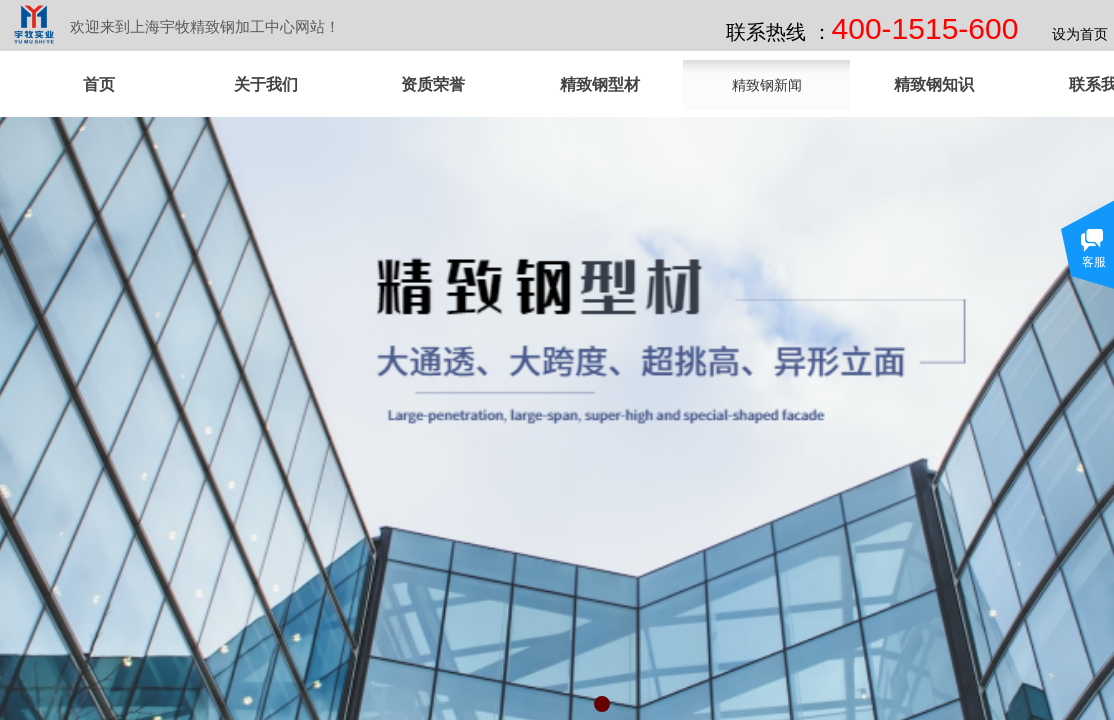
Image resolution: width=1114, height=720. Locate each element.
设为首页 (1080, 34)
